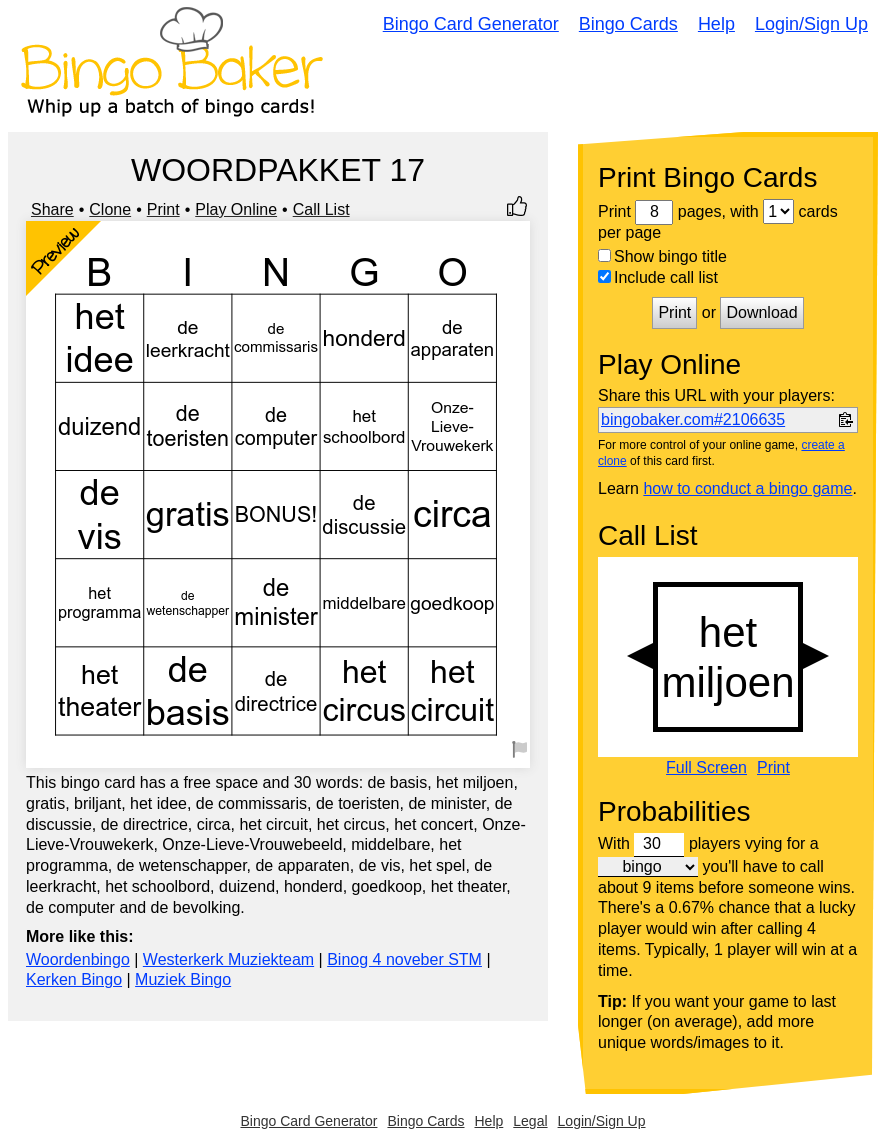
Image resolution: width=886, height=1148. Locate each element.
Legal (530, 1121)
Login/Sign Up (811, 24)
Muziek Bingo (183, 979)
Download (761, 312)
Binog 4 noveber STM (404, 959)
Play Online (236, 209)
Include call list (658, 277)
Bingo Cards (628, 24)
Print (163, 209)
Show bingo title (662, 256)
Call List (321, 209)
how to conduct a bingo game (747, 488)
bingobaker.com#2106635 (693, 419)
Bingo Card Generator (471, 24)
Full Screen (706, 768)
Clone (110, 209)
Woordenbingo (78, 959)
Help (716, 24)
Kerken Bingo (74, 979)
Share (52, 209)
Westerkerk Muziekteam (228, 959)
